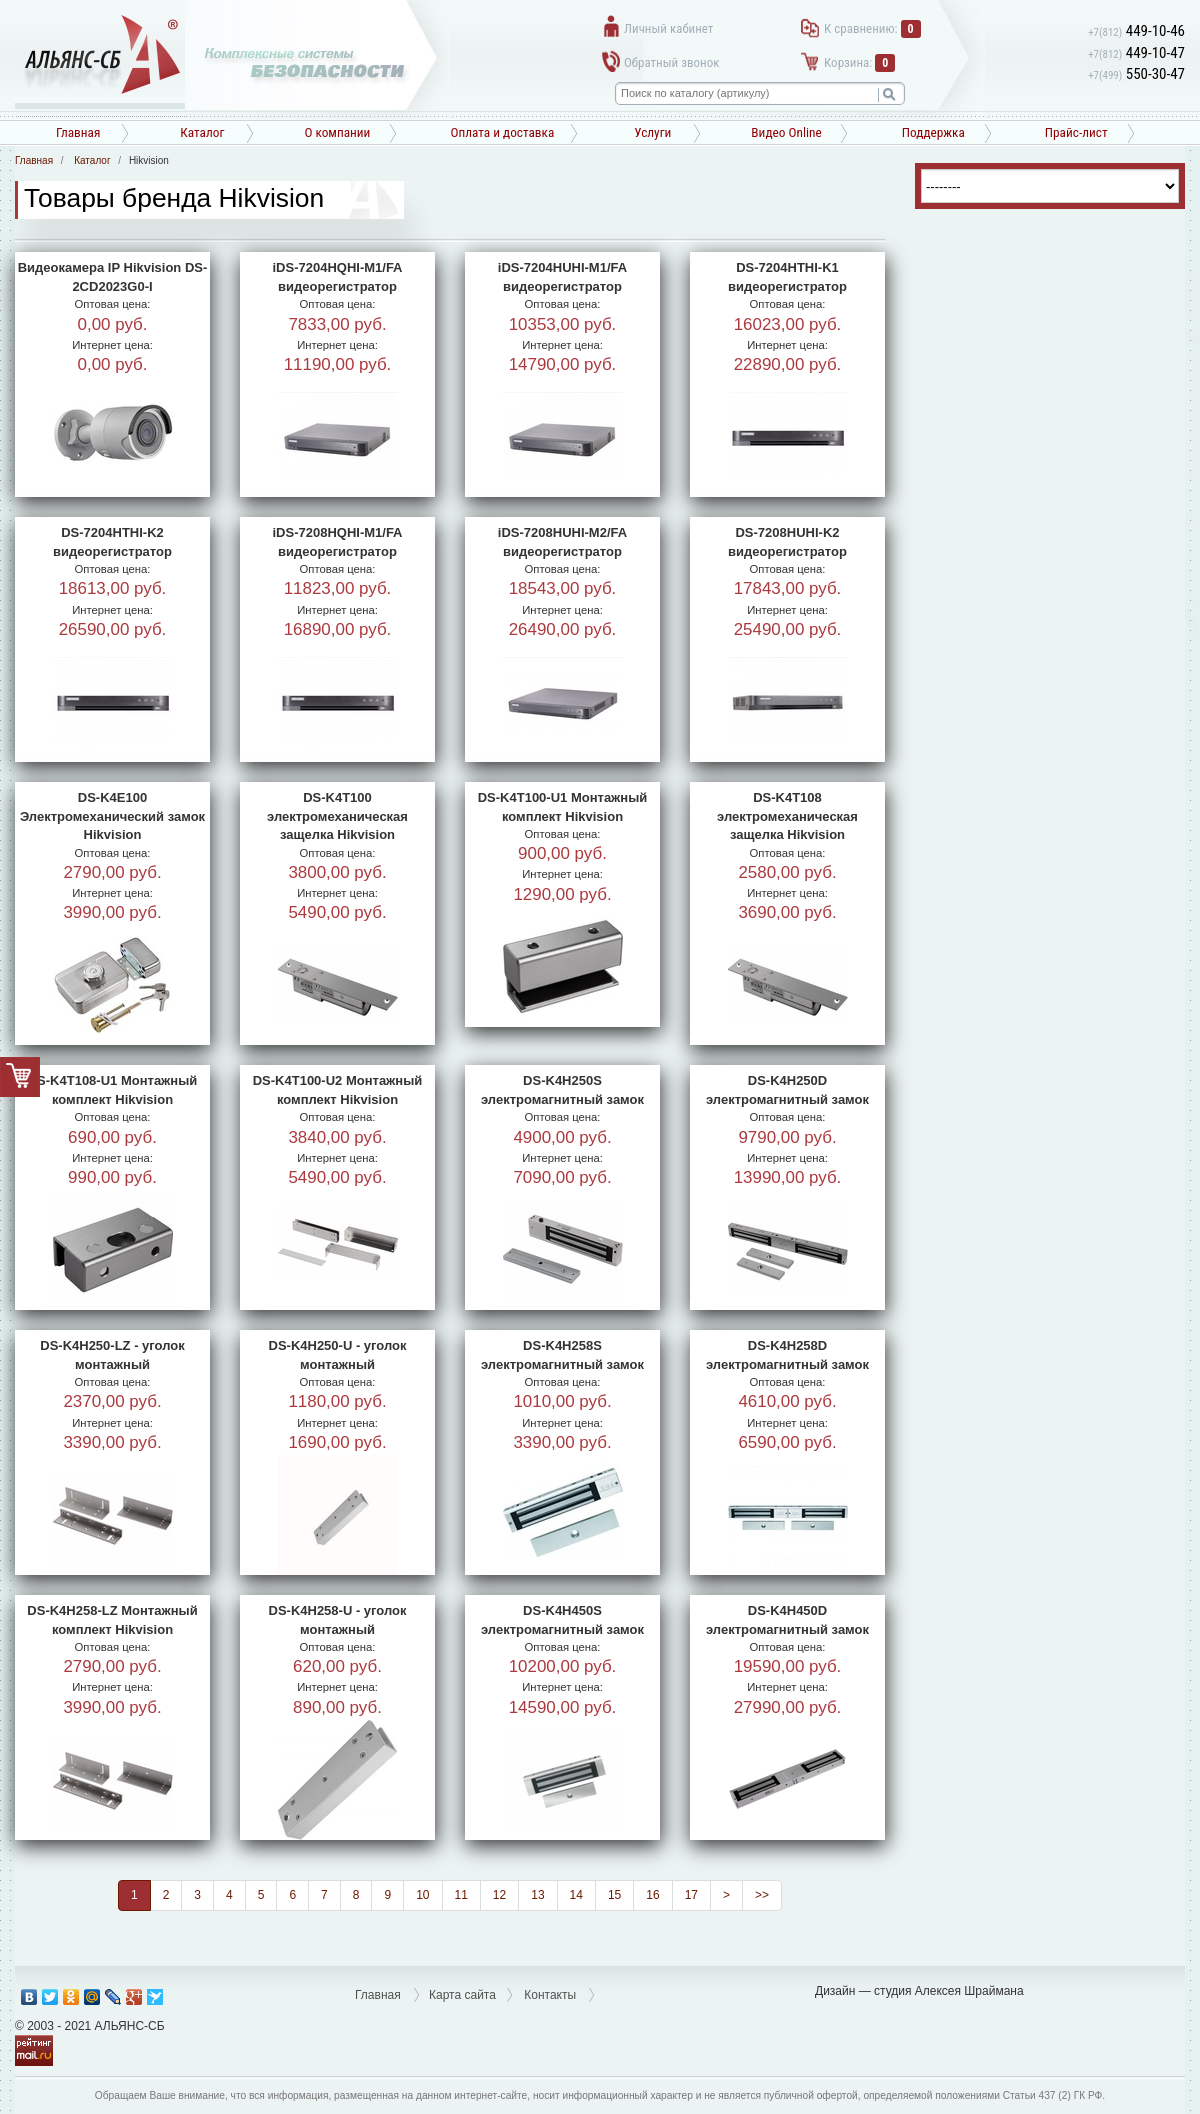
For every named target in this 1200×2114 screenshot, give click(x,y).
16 (652, 1895)
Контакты (550, 1995)
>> (762, 1895)
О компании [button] (337, 132)
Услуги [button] (652, 132)
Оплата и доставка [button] (502, 132)
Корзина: (859, 62)
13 (537, 1895)
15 (614, 1895)
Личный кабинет (668, 28)
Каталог (92, 160)
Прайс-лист (1076, 132)
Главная (78, 132)
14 (576, 1895)
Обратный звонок (671, 62)
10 (422, 1895)
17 (691, 1895)
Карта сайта (462, 1995)
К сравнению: (872, 28)
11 (461, 1895)
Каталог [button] (202, 132)
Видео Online (786, 132)
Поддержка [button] (933, 132)
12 (499, 1895)
